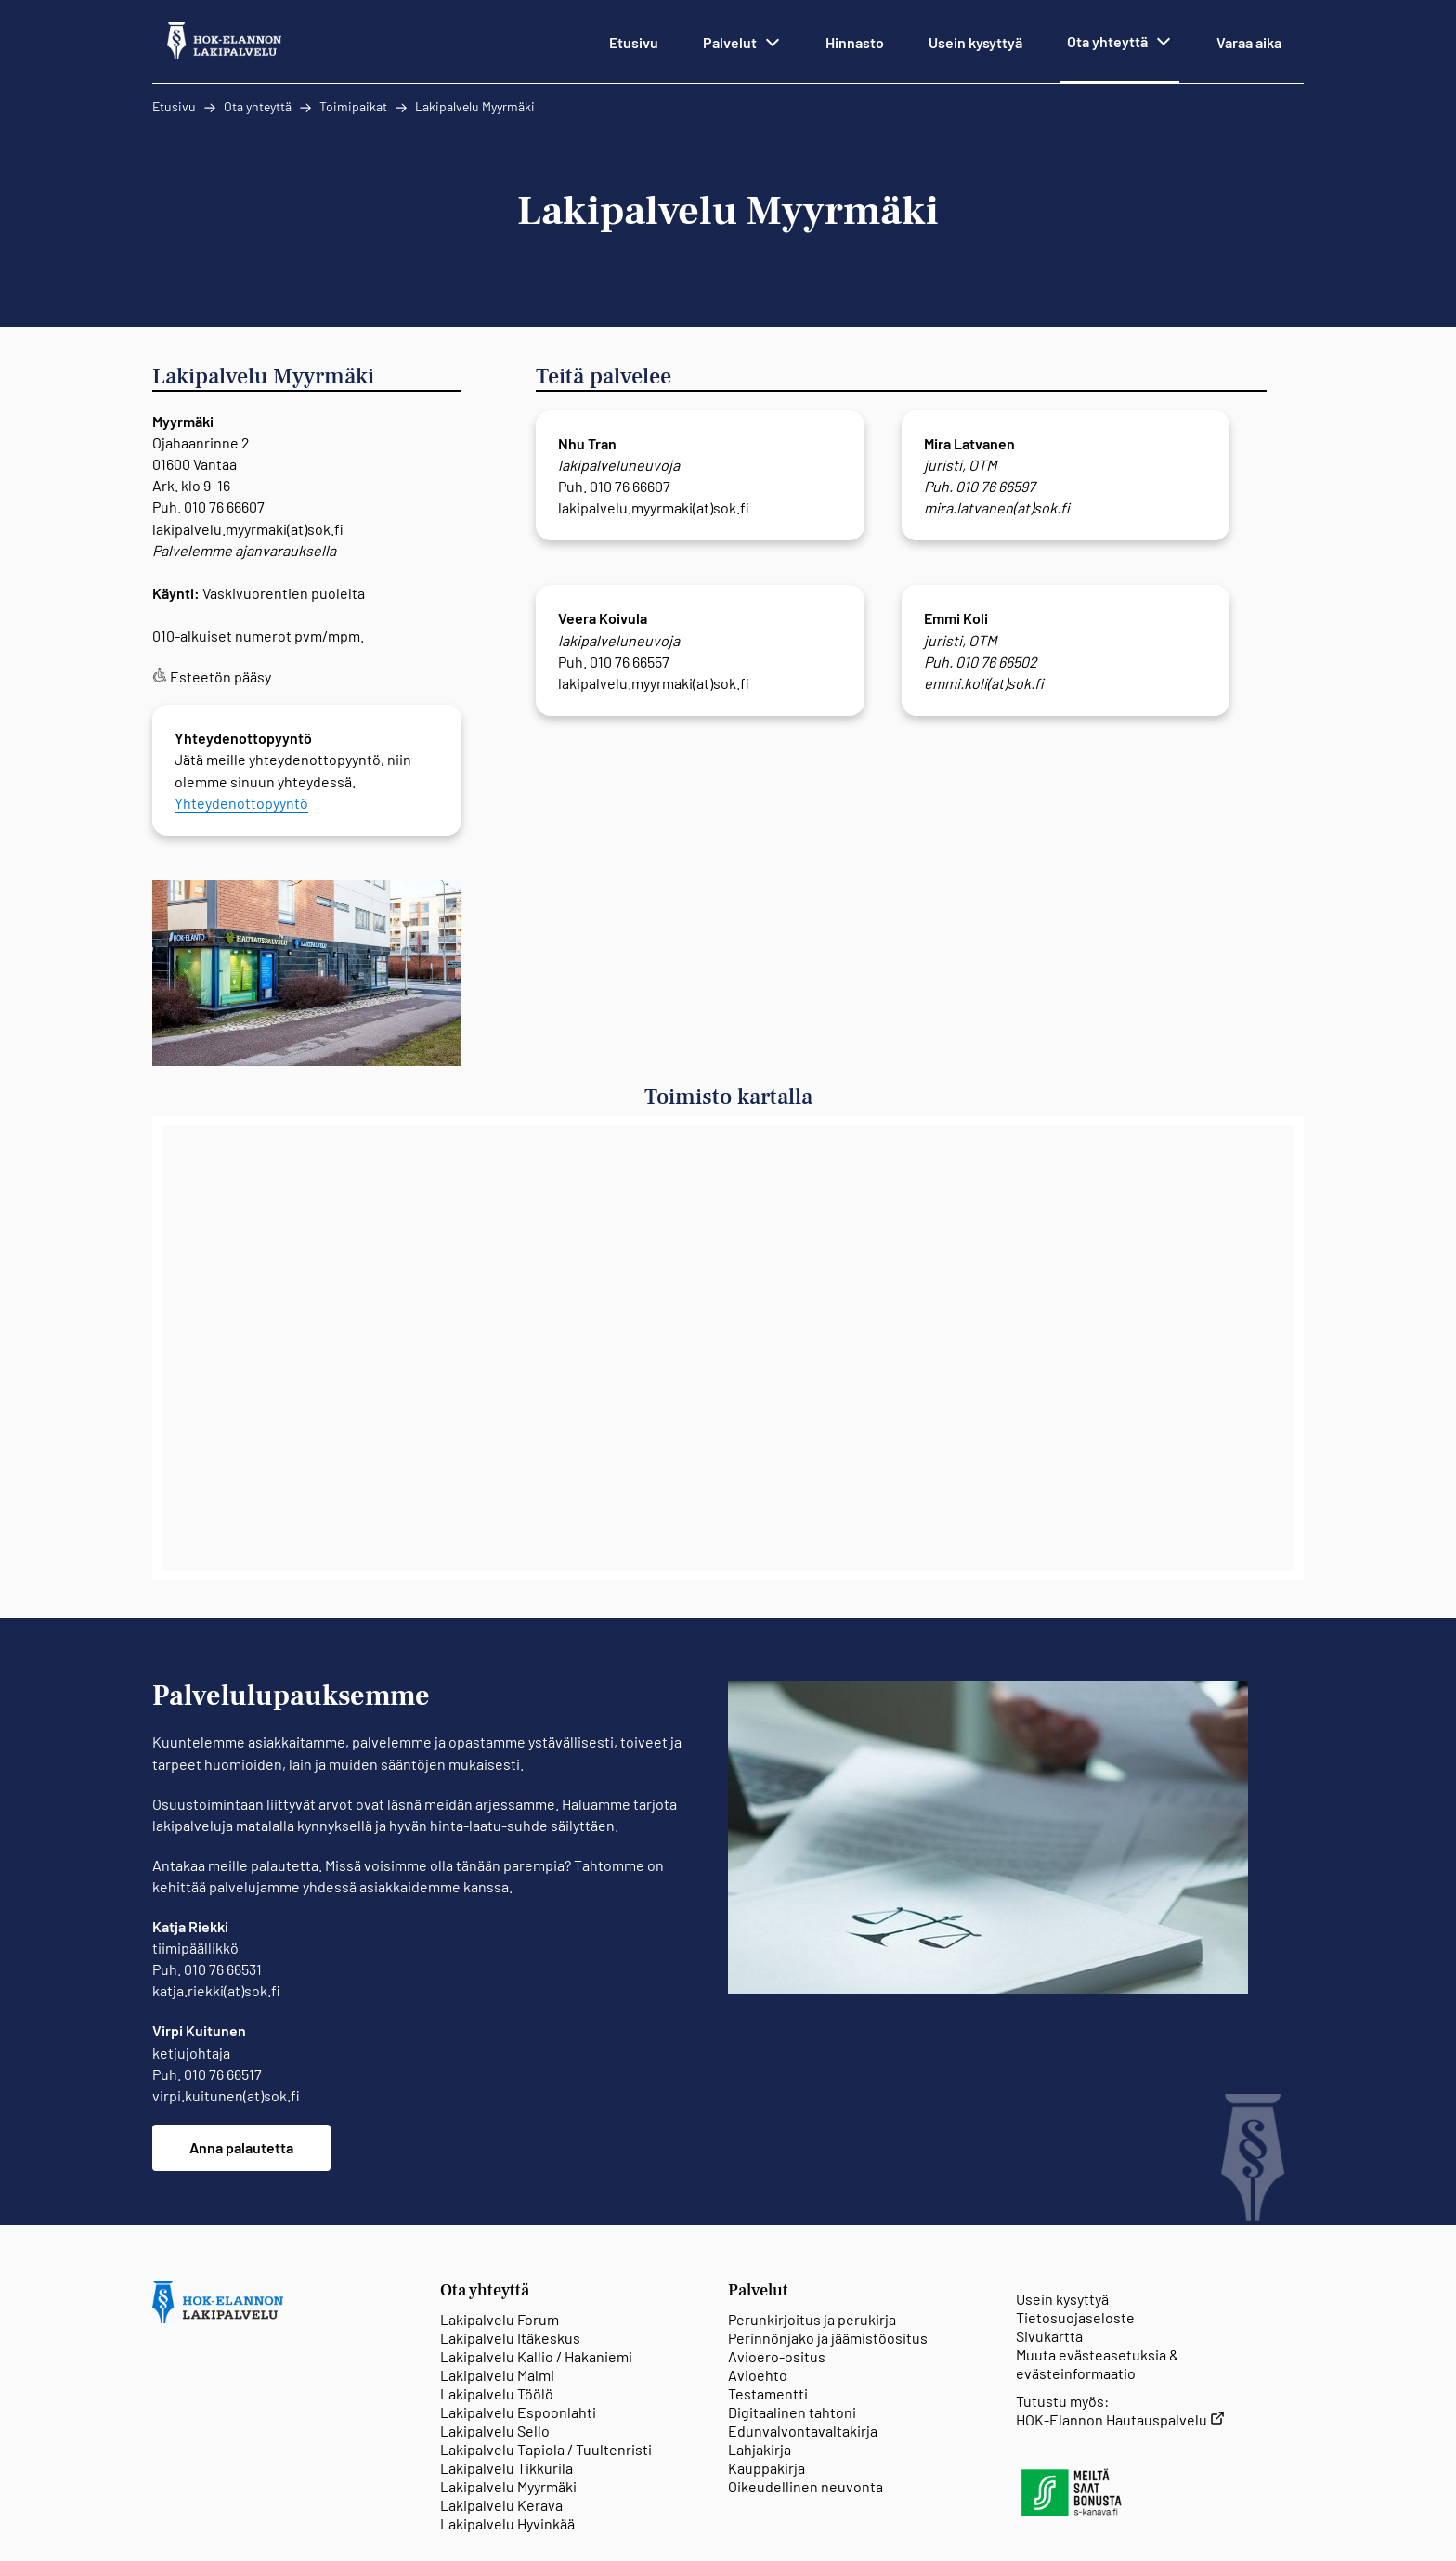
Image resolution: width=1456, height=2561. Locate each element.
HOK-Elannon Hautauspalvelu (1120, 2419)
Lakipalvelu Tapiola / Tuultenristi (546, 2449)
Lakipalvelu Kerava (501, 2505)
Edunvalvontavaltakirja (803, 2430)
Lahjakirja (759, 2449)
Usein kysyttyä (1062, 2299)
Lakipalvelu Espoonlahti (518, 2412)
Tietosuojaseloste (1075, 2317)
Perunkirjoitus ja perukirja (812, 2319)
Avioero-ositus (777, 2356)
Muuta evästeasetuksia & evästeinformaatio (1097, 2364)
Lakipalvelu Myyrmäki (475, 106)
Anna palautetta (241, 2147)
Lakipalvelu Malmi (497, 2375)
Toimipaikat (353, 106)
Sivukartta (1049, 2336)
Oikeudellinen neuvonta (805, 2486)
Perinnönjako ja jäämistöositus (828, 2337)
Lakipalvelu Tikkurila (506, 2467)
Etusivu (174, 106)
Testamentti (768, 2393)
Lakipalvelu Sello (495, 2430)
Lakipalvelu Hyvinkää (507, 2523)
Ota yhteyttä (258, 106)
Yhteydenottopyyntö (241, 803)
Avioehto (757, 2375)
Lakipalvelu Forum (499, 2319)
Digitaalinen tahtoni (792, 2412)
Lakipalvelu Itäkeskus (510, 2337)
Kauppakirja (766, 2467)
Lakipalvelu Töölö (496, 2393)
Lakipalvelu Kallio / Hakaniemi (536, 2356)
